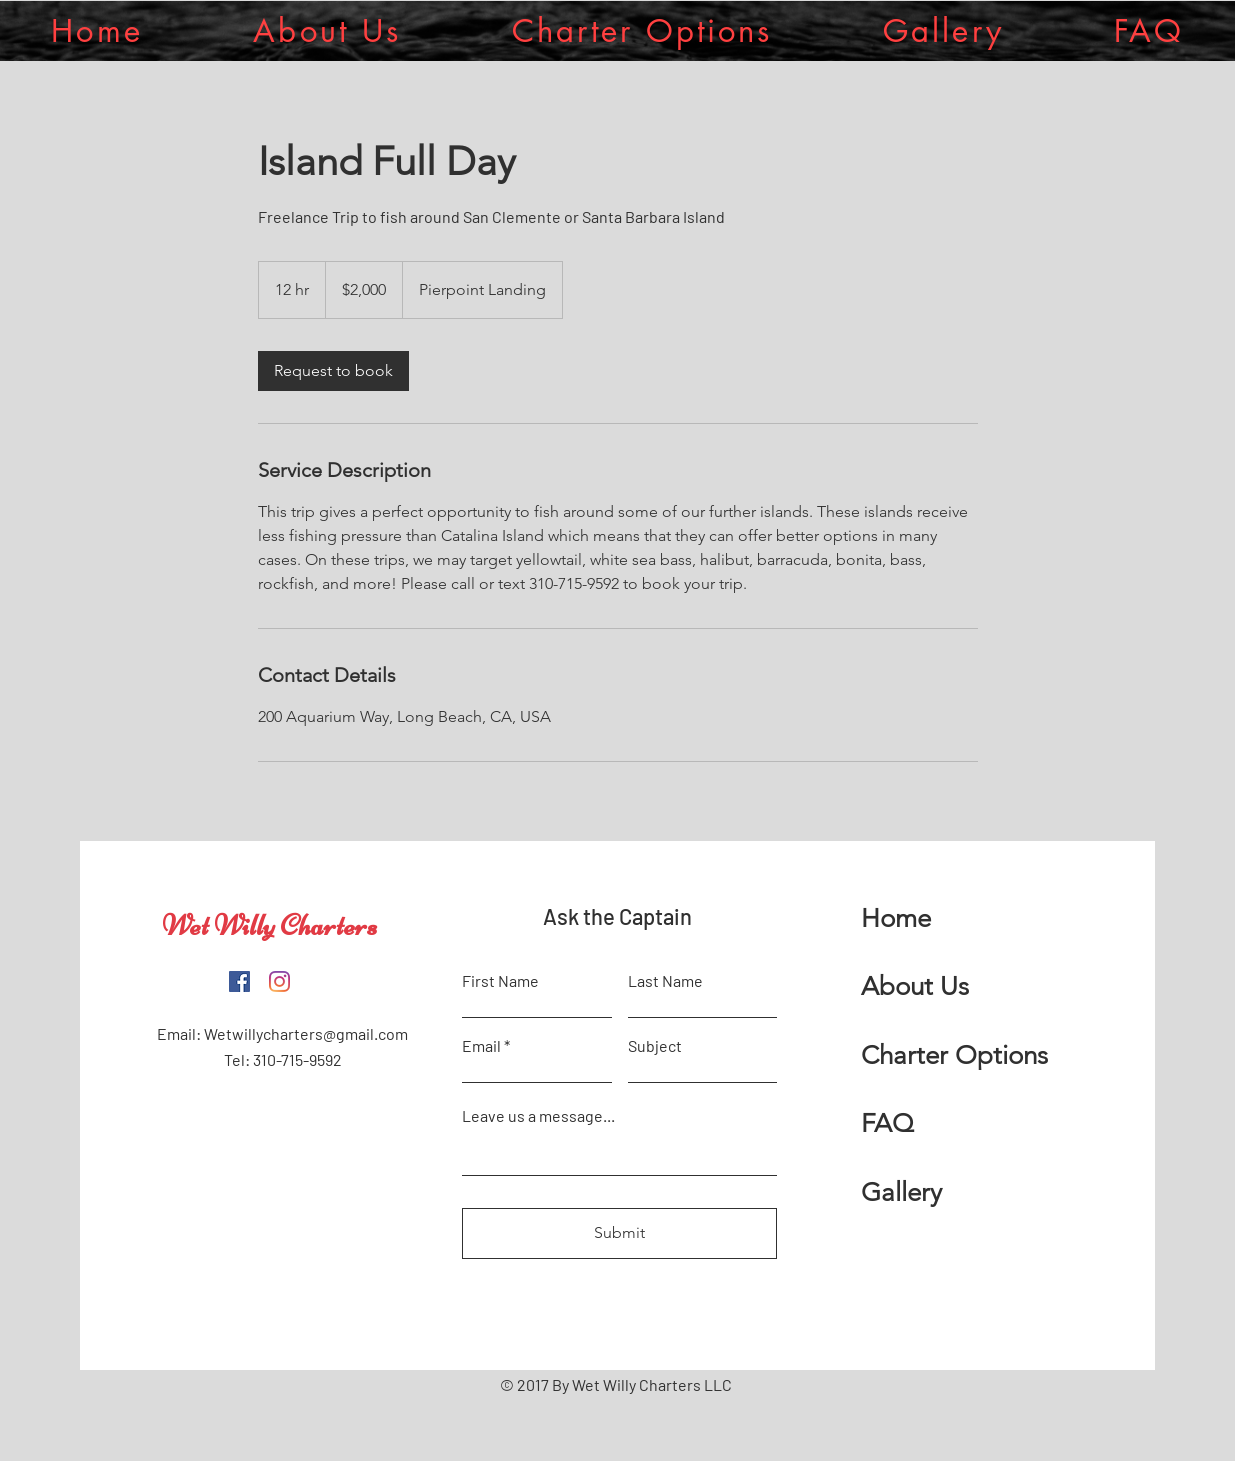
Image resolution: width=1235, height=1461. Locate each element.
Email (481, 1046)
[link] (333, 371)
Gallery (901, 1192)
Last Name (665, 981)
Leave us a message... (538, 1116)
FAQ (887, 1123)
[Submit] (619, 1233)
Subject (655, 1046)
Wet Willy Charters (269, 925)
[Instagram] (279, 981)
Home (896, 918)
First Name (500, 981)
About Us (915, 986)
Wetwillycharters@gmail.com (306, 1033)
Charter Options (954, 1055)
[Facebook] (239, 981)
